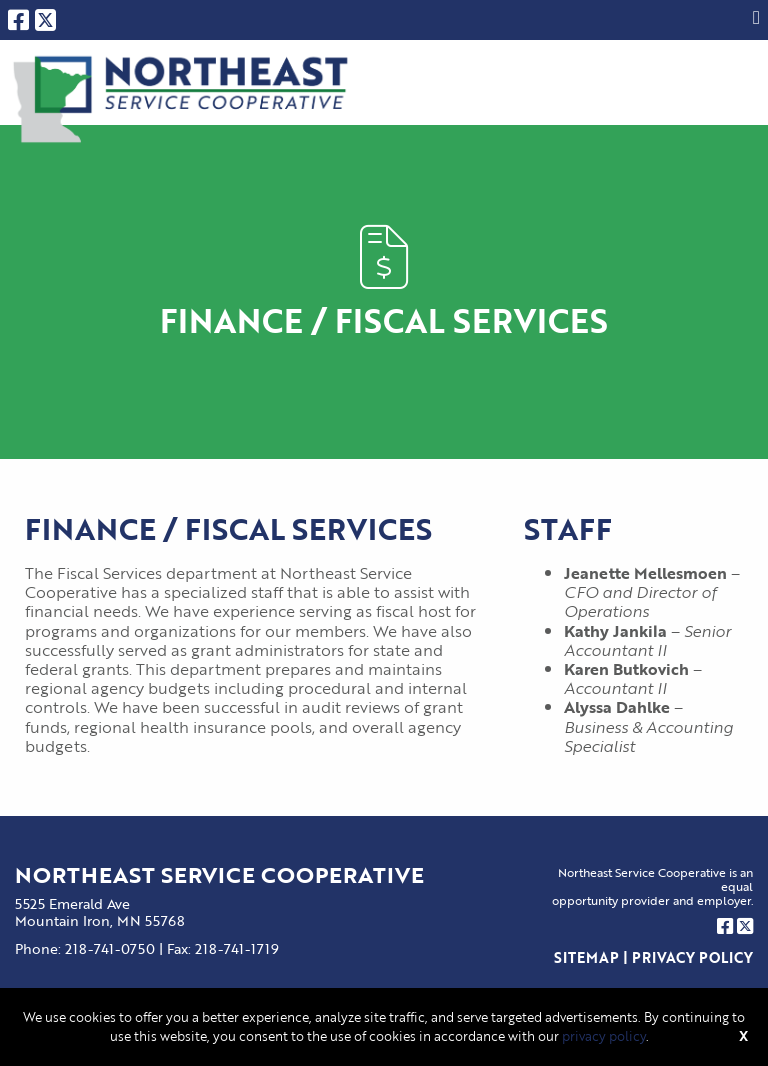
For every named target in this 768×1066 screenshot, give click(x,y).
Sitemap (586, 957)
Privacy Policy (692, 957)
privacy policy (604, 1036)
